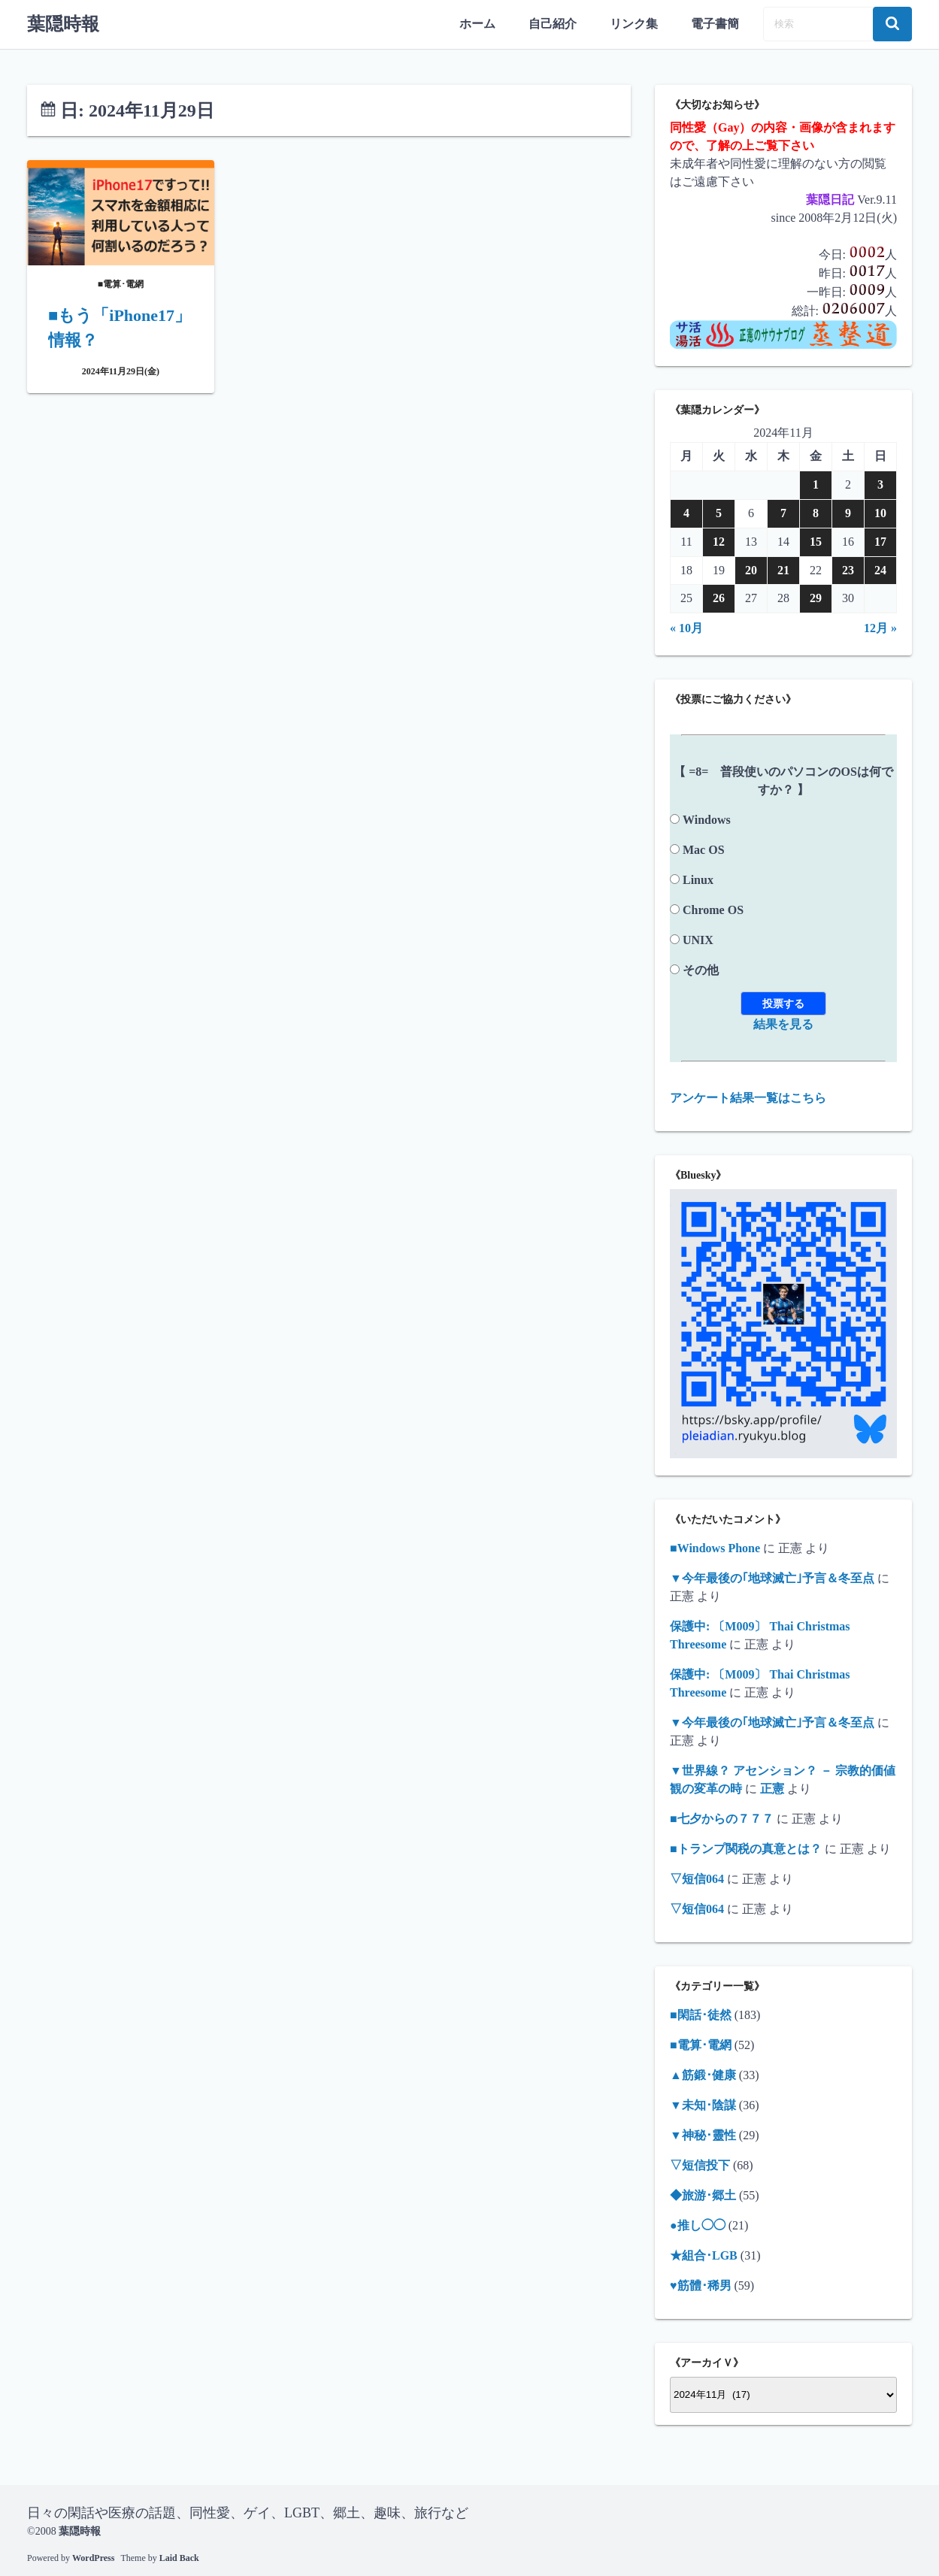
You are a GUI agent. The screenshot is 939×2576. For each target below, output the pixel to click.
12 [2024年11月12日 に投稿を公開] (719, 540)
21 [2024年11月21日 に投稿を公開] (783, 569)
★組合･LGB (704, 2254)
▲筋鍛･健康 (703, 2074)
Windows (707, 819)
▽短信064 (697, 1878)
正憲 (772, 1787)
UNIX (698, 939)
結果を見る (783, 1023)
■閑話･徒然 (701, 2014)
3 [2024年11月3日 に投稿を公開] (880, 484)
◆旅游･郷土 (703, 2194)
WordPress (93, 2557)
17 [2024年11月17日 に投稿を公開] (880, 540)
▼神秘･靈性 (703, 2134)
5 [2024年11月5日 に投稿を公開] (719, 512)
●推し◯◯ (697, 2224)
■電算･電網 (701, 2044)
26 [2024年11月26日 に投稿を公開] (719, 598)
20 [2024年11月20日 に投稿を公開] (751, 569)
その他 (701, 969)
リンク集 (634, 23)
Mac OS (704, 849)
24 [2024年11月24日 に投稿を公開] (880, 569)
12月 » (880, 627)
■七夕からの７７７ (722, 1818)
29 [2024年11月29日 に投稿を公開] (816, 598)
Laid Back (179, 2557)
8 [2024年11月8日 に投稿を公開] (816, 512)
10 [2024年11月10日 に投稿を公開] (880, 512)
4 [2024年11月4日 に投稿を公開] (686, 512)
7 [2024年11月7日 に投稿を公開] (783, 512)
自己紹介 (553, 23)
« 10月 (686, 627)
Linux (698, 879)
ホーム (477, 23)
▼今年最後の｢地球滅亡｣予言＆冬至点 (772, 1577)
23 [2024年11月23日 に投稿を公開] (848, 569)
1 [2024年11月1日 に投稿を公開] (816, 484)
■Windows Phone (715, 1547)
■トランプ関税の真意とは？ (746, 1848)
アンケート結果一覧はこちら (748, 1097)
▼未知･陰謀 (703, 2104)
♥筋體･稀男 (701, 2284)
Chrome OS (713, 909)
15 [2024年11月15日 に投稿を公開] (816, 540)
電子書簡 (715, 23)
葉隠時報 (63, 24)
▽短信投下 (700, 2164)
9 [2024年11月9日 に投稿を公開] (848, 512)
